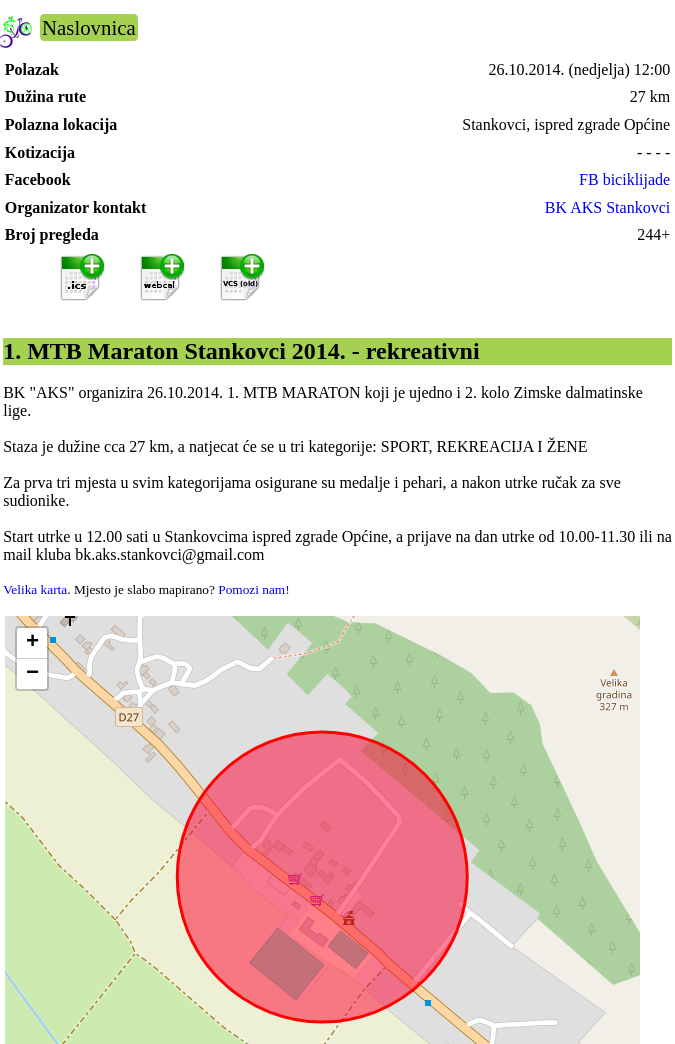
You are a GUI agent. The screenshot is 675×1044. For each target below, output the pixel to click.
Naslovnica (89, 27)
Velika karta (35, 589)
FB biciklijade (624, 179)
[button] (32, 643)
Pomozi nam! (253, 589)
